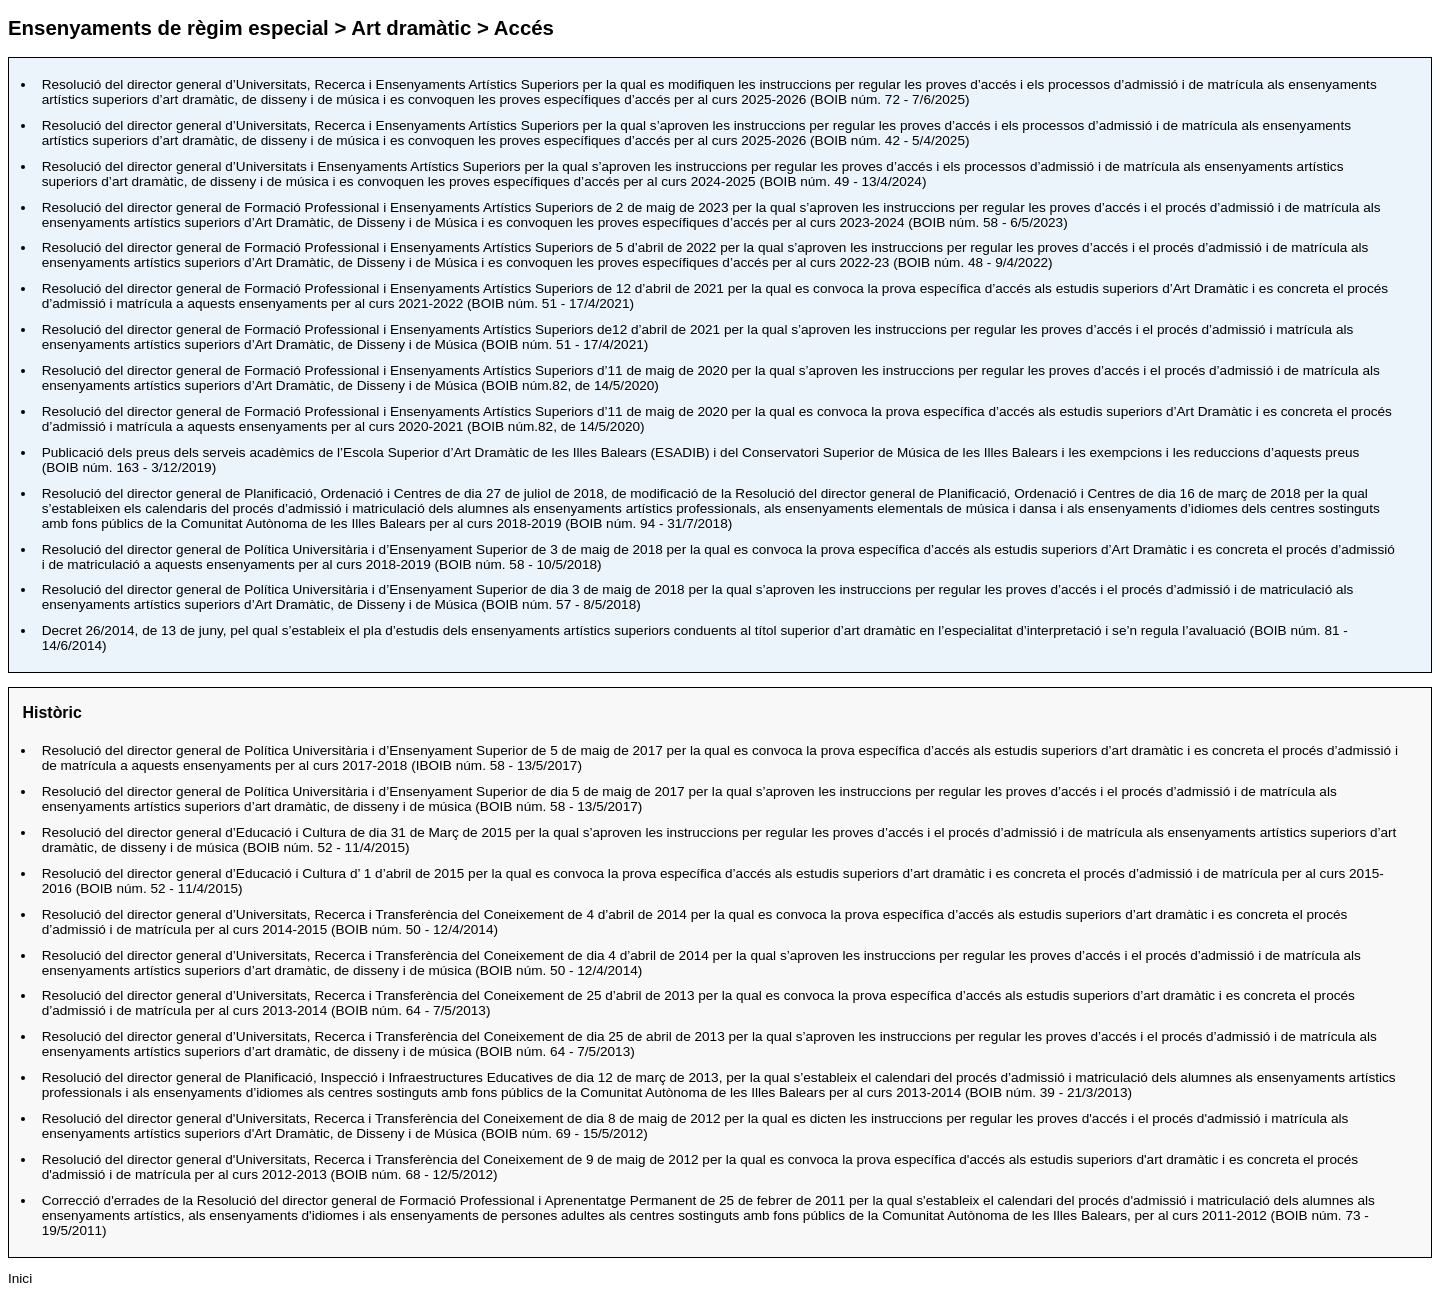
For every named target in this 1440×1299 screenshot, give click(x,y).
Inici (20, 1278)
